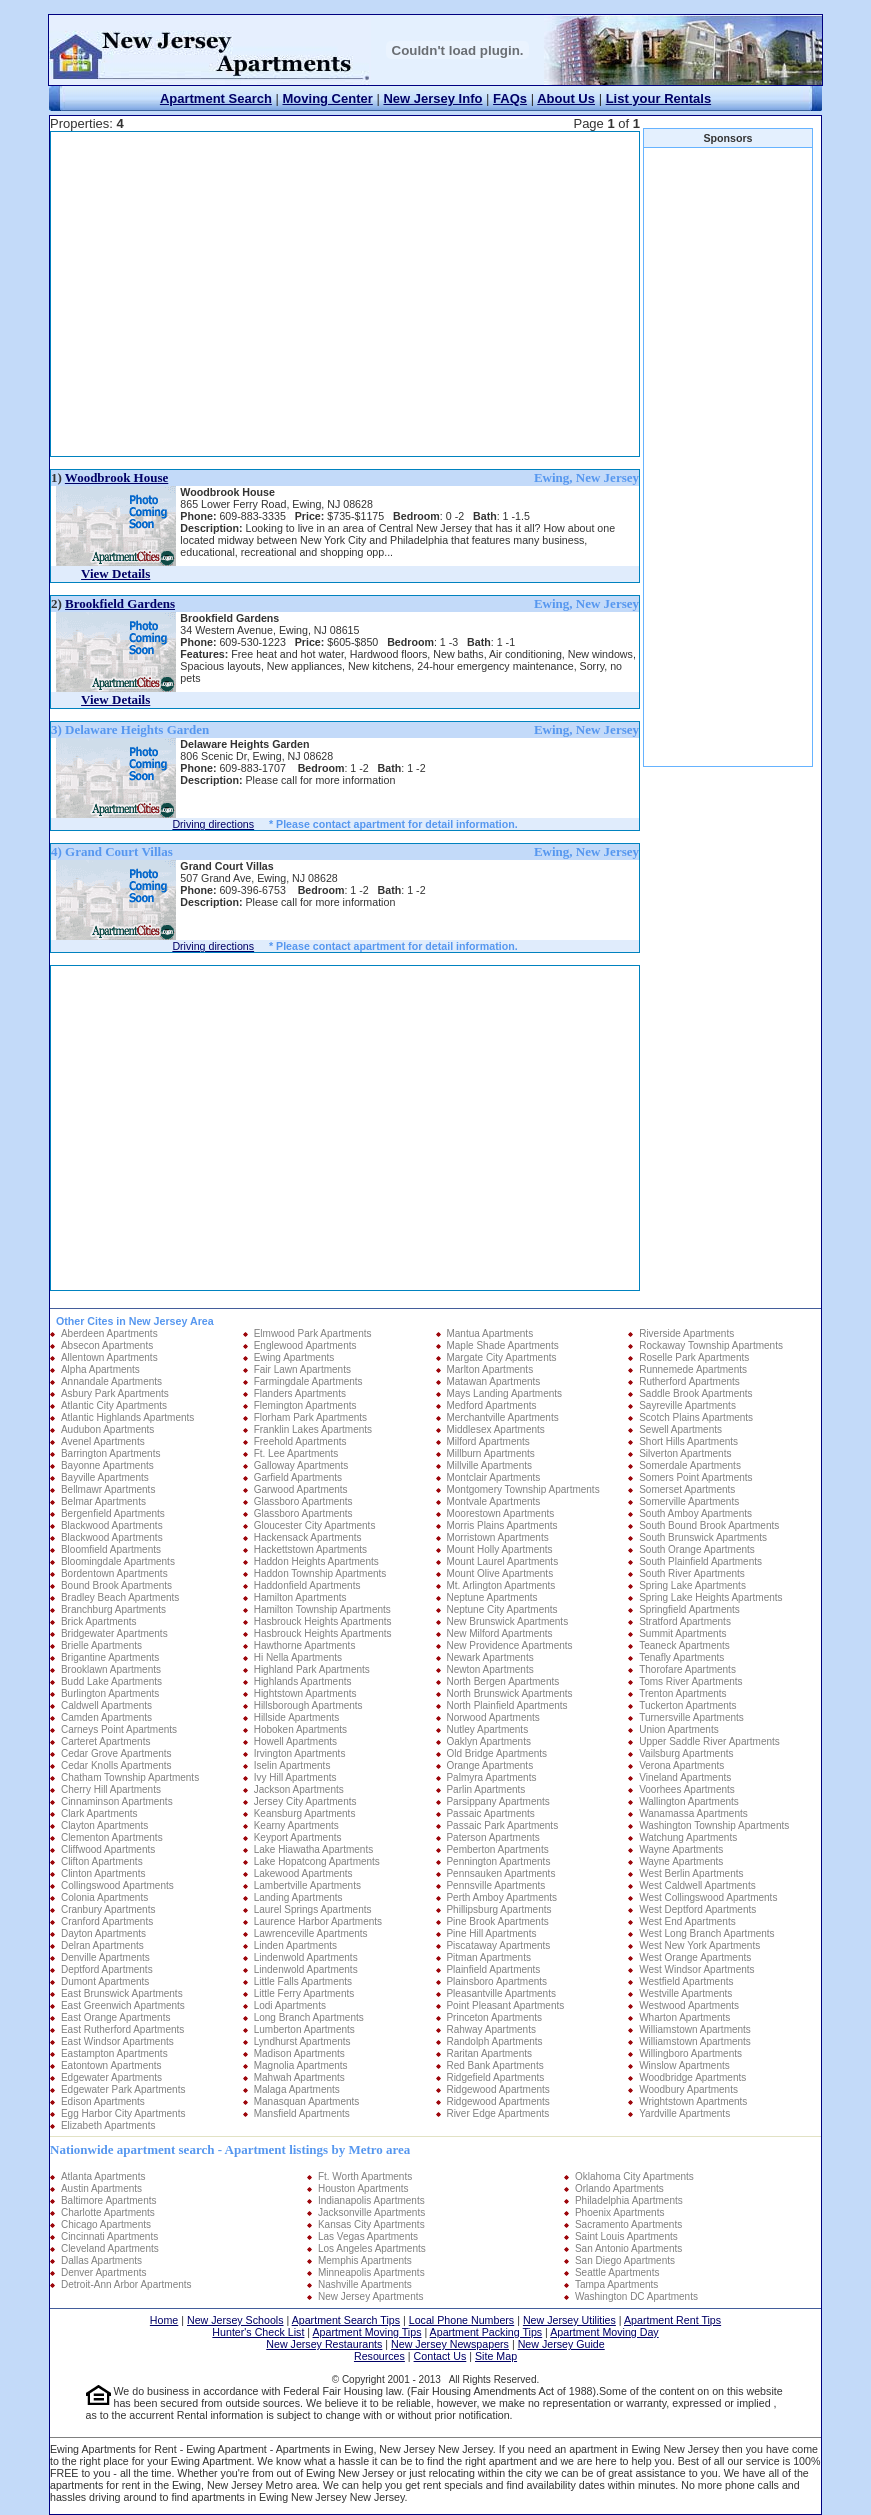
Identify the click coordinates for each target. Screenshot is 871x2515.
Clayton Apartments (104, 1825)
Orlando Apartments (619, 2188)
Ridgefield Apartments (495, 2077)
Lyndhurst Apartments (302, 2041)
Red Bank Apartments (494, 2065)
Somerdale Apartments (690, 1465)
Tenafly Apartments (681, 1657)
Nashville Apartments (365, 2284)
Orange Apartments (489, 1765)
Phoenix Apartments (620, 2212)
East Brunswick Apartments (122, 1993)
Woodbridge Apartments (692, 2077)
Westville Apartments (685, 1993)
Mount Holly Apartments (499, 1549)
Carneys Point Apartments (119, 1729)
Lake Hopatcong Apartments (317, 1861)
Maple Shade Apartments (502, 1345)
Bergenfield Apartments (113, 1513)
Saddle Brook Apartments (695, 1393)
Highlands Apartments (303, 1681)
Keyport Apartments (298, 1837)
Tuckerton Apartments (687, 1705)
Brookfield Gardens (120, 603)
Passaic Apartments (490, 1813)
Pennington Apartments (498, 1861)
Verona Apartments (681, 1765)
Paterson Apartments (492, 1837)
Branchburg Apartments (113, 1609)
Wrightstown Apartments (693, 2101)
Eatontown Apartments (111, 2065)
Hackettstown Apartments (310, 1549)
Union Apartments (679, 1729)
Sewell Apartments (680, 1429)
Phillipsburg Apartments (498, 1909)
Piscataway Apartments (498, 1945)
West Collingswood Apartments (708, 1897)
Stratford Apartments (685, 1621)
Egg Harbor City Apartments (123, 2113)
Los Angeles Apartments (372, 2248)
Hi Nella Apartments (298, 1657)
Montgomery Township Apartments (522, 1489)
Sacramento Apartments (628, 2224)
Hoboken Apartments (300, 1729)
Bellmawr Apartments (108, 1489)
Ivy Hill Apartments (295, 1777)
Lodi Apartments (290, 2005)
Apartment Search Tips (346, 2320)
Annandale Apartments (111, 1381)
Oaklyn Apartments (488, 1741)
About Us (566, 98)
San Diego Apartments (625, 2260)
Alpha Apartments (100, 1369)
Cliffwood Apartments (108, 1849)
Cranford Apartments (107, 1921)
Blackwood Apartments (112, 1525)
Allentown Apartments (109, 1357)
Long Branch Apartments (309, 2017)
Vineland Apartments (685, 1777)
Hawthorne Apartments (305, 1645)
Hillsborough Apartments (308, 1705)
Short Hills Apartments (688, 1441)
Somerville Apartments (689, 1501)
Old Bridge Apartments (496, 1753)
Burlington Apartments (110, 1693)
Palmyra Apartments (491, 1777)
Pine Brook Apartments (497, 1921)
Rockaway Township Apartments (711, 1345)
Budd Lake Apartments (111, 1681)
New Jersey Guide (561, 2344)
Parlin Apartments (485, 1789)
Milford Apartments (487, 1441)
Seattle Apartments (617, 2272)
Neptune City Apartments (501, 1609)
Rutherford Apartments (689, 1381)
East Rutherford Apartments (122, 2029)
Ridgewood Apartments (497, 2089)
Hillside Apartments (297, 1717)
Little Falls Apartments (303, 1981)
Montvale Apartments (493, 1501)
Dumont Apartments (105, 1981)
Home (164, 2320)
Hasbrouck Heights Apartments (323, 1621)
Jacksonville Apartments (371, 2212)
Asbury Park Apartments (115, 1393)
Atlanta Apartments (103, 2176)
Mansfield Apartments (302, 2113)
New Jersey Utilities (569, 2320)
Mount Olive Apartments (499, 1573)
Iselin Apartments (292, 1765)
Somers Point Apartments (695, 1477)
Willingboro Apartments (690, 2053)
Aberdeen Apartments (109, 1333)
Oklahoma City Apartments (634, 2176)
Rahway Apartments (491, 2029)
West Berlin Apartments (691, 1873)
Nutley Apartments (487, 1729)
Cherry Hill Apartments (111, 1789)
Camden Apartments (106, 1717)
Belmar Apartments (103, 1501)
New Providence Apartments (509, 1645)
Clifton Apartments (102, 1861)
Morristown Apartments (497, 1537)
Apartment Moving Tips (367, 2332)
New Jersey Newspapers (450, 2344)
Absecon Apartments (107, 1345)
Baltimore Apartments (109, 2200)
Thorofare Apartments (687, 1669)
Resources (379, 2356)
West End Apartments (687, 1921)
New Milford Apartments (499, 1633)
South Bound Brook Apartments (709, 1525)
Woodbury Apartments (688, 2089)
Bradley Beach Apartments (120, 1597)
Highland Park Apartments (312, 1669)
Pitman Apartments (488, 1957)
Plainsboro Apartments (496, 1981)
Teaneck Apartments (684, 1645)
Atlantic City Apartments (114, 1405)
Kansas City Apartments (371, 2224)
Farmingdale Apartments (308, 1381)
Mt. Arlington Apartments (500, 1585)
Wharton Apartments (684, 2017)
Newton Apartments (489, 1669)
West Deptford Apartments (697, 1909)
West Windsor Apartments (696, 1969)
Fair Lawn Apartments (302, 1369)
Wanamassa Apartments (693, 1813)
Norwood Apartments (492, 1717)
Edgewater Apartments (111, 2077)
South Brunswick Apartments (703, 1537)
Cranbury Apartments (108, 1909)
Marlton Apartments (489, 1369)
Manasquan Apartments (307, 2101)
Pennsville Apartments (495, 1885)
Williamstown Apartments (695, 2029)
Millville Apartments (489, 1465)
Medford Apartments (491, 1405)
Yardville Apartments (684, 2113)
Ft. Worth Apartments (365, 2176)
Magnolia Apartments (301, 2065)
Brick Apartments (99, 1621)
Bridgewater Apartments (114, 1633)
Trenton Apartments (682, 1693)
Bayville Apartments (105, 1477)
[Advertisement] (292, 294)
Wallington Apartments (689, 1801)
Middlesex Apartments (495, 1429)
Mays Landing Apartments (504, 1393)
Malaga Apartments (297, 2089)
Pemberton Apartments (497, 1849)
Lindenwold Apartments (306, 1957)
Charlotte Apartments (108, 2212)
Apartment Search (216, 98)
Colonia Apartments (104, 1897)
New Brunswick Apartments (507, 1621)
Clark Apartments (99, 1813)
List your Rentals (658, 98)
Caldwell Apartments (106, 1705)
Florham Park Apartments (310, 1417)
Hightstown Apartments (305, 1693)
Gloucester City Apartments (315, 1525)
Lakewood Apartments (303, 1873)
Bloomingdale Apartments (118, 1561)
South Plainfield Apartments (700, 1561)
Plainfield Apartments (493, 1969)
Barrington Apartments (111, 1453)
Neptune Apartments (491, 1597)
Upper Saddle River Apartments (709, 1741)
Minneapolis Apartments (371, 2272)
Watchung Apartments (688, 1837)
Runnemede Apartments (693, 1369)
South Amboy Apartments (695, 1513)
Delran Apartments (102, 1945)
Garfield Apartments (298, 1477)
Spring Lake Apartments (692, 1585)
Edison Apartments (103, 2101)
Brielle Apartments (101, 1645)
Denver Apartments (104, 2272)
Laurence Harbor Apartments (318, 1921)
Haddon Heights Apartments (316, 1561)
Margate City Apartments (501, 1357)
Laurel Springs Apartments (313, 1909)
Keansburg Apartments (305, 1813)
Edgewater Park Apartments (123, 2089)
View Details (115, 573)
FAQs (510, 98)
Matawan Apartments (493, 1381)
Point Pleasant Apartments (505, 2005)
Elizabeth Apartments (108, 2125)
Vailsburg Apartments (686, 1753)
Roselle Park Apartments (694, 1357)
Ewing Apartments (294, 1357)
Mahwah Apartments (299, 2077)
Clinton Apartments (103, 1873)
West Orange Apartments (695, 1957)
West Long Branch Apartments (706, 1933)
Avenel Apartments (103, 1441)
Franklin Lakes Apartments (313, 1429)
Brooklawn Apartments (111, 1669)
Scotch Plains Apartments (696, 1417)
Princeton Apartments (494, 2017)
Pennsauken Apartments (500, 1873)
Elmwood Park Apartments (313, 1333)
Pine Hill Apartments (491, 1933)
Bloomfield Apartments (111, 1549)
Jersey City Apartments (305, 1801)
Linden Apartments (295, 1945)
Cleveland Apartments (110, 2248)
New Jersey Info (432, 98)
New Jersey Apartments (371, 2296)
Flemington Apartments (305, 1405)
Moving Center (328, 98)
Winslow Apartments (684, 2065)
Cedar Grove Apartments (116, 1753)
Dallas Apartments (101, 2260)
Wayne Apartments (681, 1849)
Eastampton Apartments (114, 2053)
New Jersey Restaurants (324, 2344)
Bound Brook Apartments (116, 1585)
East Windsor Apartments (117, 2041)
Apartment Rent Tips (672, 2320)
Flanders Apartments (300, 1393)
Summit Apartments (682, 1633)
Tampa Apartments (616, 2284)
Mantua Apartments (489, 1333)
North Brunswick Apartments (509, 1693)
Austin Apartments (101, 2188)
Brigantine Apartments (110, 1657)
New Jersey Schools (235, 2320)
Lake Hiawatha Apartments (314, 1849)
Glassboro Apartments (303, 1501)
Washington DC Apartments (636, 2296)
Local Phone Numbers (461, 2320)
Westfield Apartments (686, 1981)
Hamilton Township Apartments (322, 1609)
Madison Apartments (299, 2053)
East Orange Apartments (116, 2017)
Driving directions (213, 824)
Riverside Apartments (686, 1333)
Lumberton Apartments (304, 2029)
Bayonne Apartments (107, 1465)
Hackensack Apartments (308, 1537)
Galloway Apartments (301, 1465)
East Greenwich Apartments (123, 2005)
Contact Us (440, 2356)
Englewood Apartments (305, 1345)
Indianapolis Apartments (371, 2200)
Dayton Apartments (103, 1933)
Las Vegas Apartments (368, 2236)
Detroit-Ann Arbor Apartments (126, 2284)
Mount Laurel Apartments (502, 1561)
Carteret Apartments (105, 1741)
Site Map (496, 2356)
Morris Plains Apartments (501, 1525)
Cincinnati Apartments (109, 2236)
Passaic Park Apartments (502, 1825)
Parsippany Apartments (497, 1801)
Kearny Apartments (296, 1825)
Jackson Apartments (299, 1789)
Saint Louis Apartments (626, 2236)
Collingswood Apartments (117, 1885)
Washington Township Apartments (714, 1825)
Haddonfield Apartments (307, 1585)
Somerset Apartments (687, 1489)
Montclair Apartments (493, 1477)
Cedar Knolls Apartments (116, 1765)
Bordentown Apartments (114, 1573)
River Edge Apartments (497, 2113)
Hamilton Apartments (300, 1597)
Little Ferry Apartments (304, 1993)
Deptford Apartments (107, 1969)
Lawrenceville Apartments (311, 1933)
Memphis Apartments (365, 2260)
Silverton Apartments (685, 1453)
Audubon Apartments (107, 1429)
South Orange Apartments (697, 1549)
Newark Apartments (489, 1657)
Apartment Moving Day (604, 2332)
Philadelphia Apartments (629, 2200)
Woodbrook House (116, 477)
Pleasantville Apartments (501, 1993)
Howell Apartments (295, 1741)
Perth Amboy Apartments (501, 1897)
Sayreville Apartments (687, 1405)
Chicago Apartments (106, 2224)
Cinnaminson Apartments (117, 1801)
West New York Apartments (699, 1945)
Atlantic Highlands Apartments (127, 1417)
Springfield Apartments (689, 1609)
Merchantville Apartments (502, 1417)
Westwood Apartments (689, 2005)
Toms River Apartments (690, 1681)
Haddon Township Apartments (320, 1573)
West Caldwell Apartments (697, 1885)
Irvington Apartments (300, 1753)
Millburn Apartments (490, 1453)
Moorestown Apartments (500, 1513)
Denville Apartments (105, 1957)
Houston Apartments (363, 2188)
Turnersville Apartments (691, 1717)
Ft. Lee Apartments (296, 1453)
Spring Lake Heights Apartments (710, 1597)
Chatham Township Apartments (130, 1777)
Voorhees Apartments (687, 1789)
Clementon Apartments (112, 1837)
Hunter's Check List (258, 2332)
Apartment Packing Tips (486, 2332)
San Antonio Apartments (628, 2248)
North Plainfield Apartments (506, 1705)
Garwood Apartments (301, 1489)
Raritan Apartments (489, 2053)
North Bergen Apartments (502, 1681)
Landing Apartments (298, 1897)
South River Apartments (692, 1573)
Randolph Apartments (494, 2041)
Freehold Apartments (300, 1441)
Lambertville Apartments (307, 1885)
